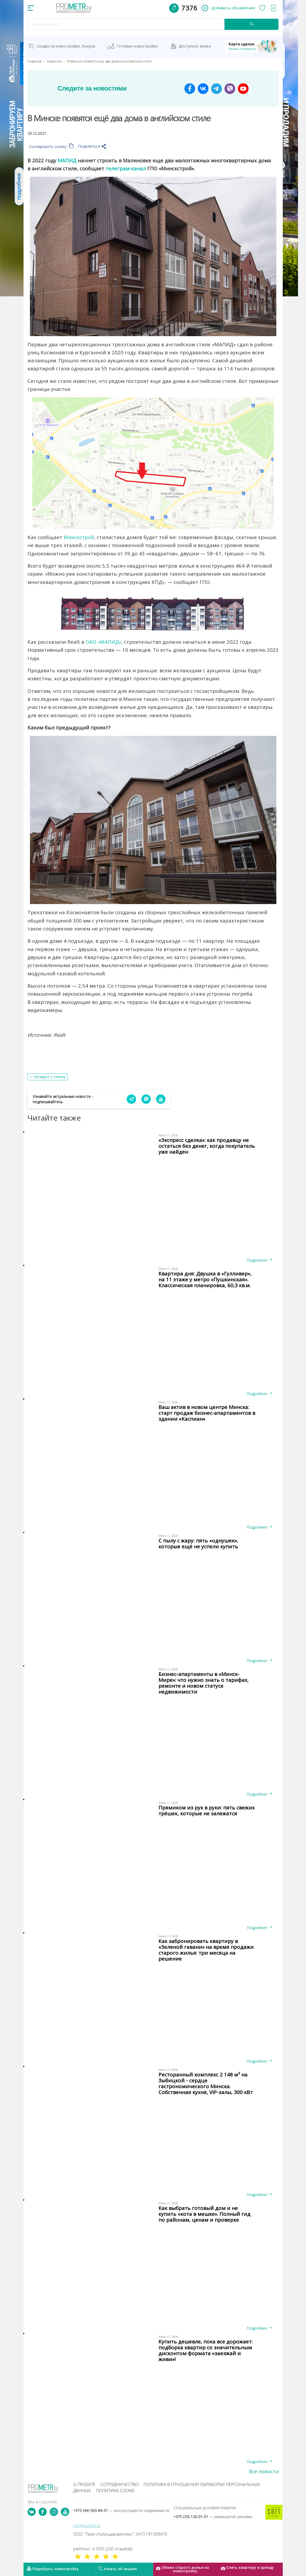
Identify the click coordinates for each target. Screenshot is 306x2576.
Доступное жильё (195, 46)
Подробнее (259, 1260)
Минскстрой (79, 537)
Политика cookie (115, 2490)
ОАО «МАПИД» (103, 641)
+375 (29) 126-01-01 (212, 2516)
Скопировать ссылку (51, 146)
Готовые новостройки (137, 46)
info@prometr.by (87, 2525)
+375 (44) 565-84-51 (121, 2510)
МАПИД (66, 160)
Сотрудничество (119, 2484)
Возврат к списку (49, 1076)
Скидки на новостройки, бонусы (66, 46)
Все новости (264, 2471)
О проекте (84, 2484)
